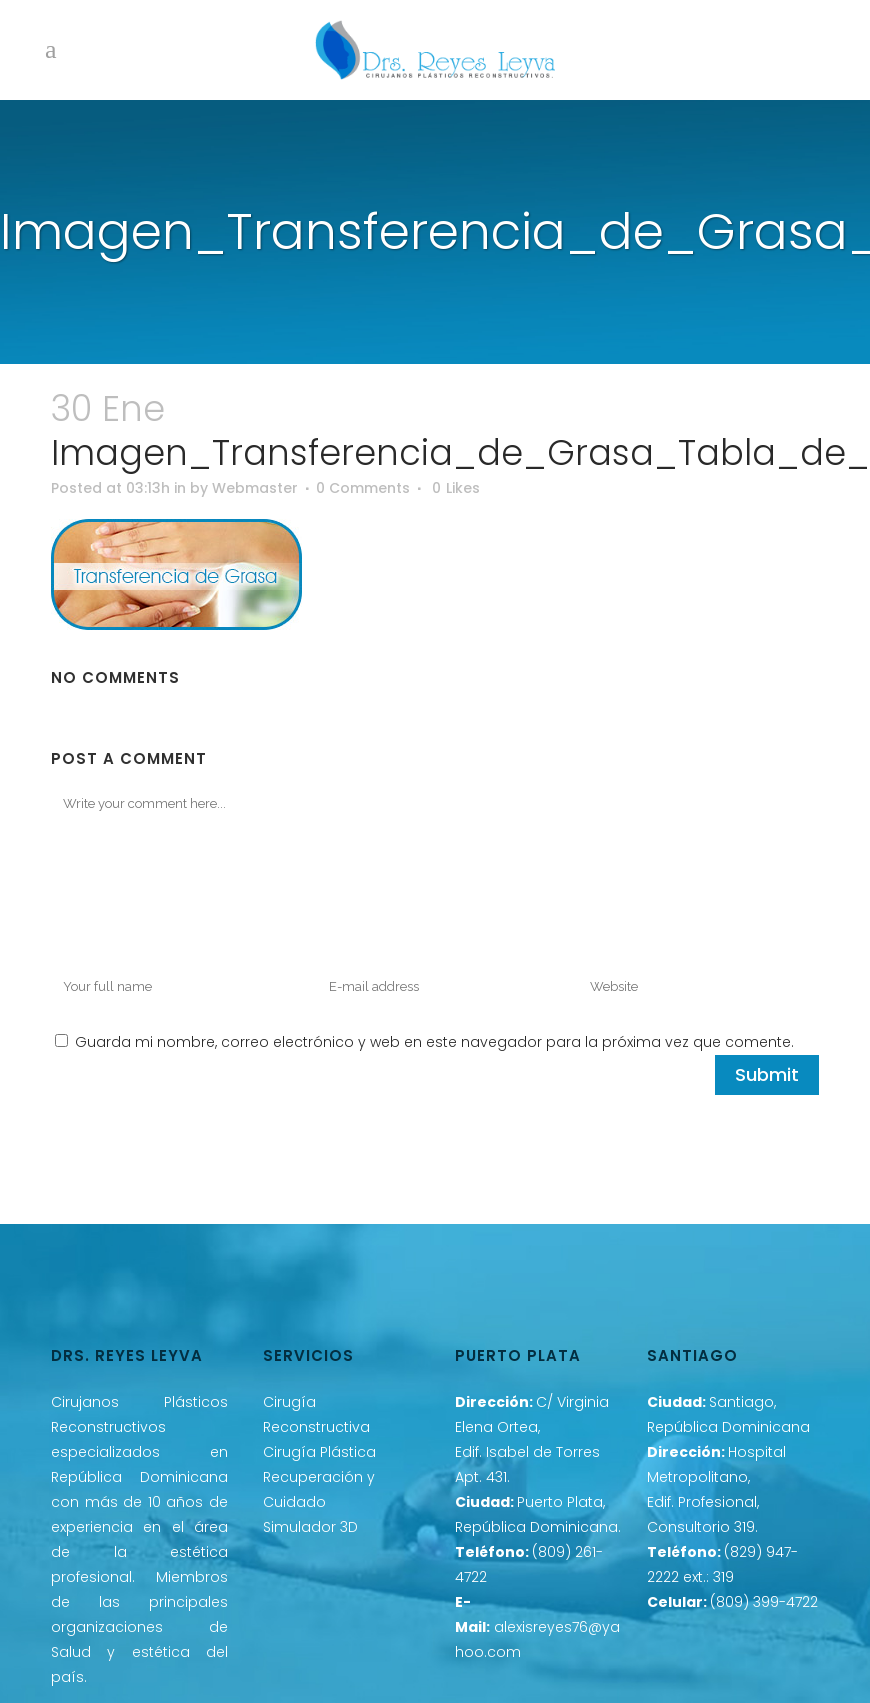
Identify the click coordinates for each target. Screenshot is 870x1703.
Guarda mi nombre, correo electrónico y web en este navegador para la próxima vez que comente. (434, 1042)
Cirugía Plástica (319, 1452)
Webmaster (255, 488)
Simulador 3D (310, 1527)
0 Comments (363, 488)
